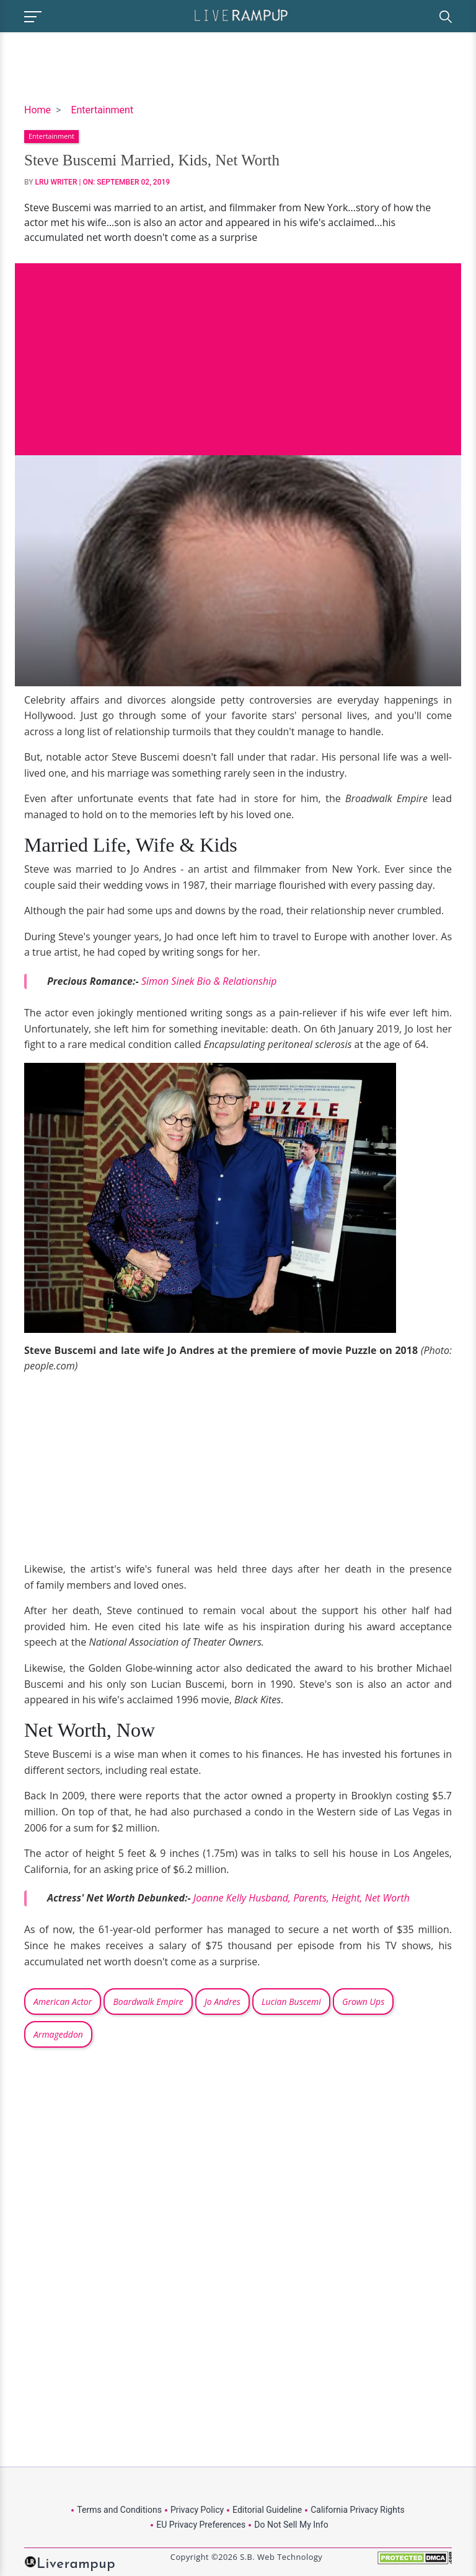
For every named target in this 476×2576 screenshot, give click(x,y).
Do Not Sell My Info (291, 2525)
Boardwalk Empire (148, 2001)
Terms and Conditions (119, 2510)
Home (37, 110)
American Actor (62, 2001)
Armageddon (58, 2034)
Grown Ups (363, 2001)
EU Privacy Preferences (200, 2525)
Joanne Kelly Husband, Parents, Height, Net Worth (301, 1898)
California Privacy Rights (357, 2510)
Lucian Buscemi (291, 2001)
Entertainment (102, 110)
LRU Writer (56, 182)
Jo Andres (222, 2001)
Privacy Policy (197, 2510)
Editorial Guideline (267, 2510)
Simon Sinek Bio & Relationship (210, 981)
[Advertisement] (238, 350)
